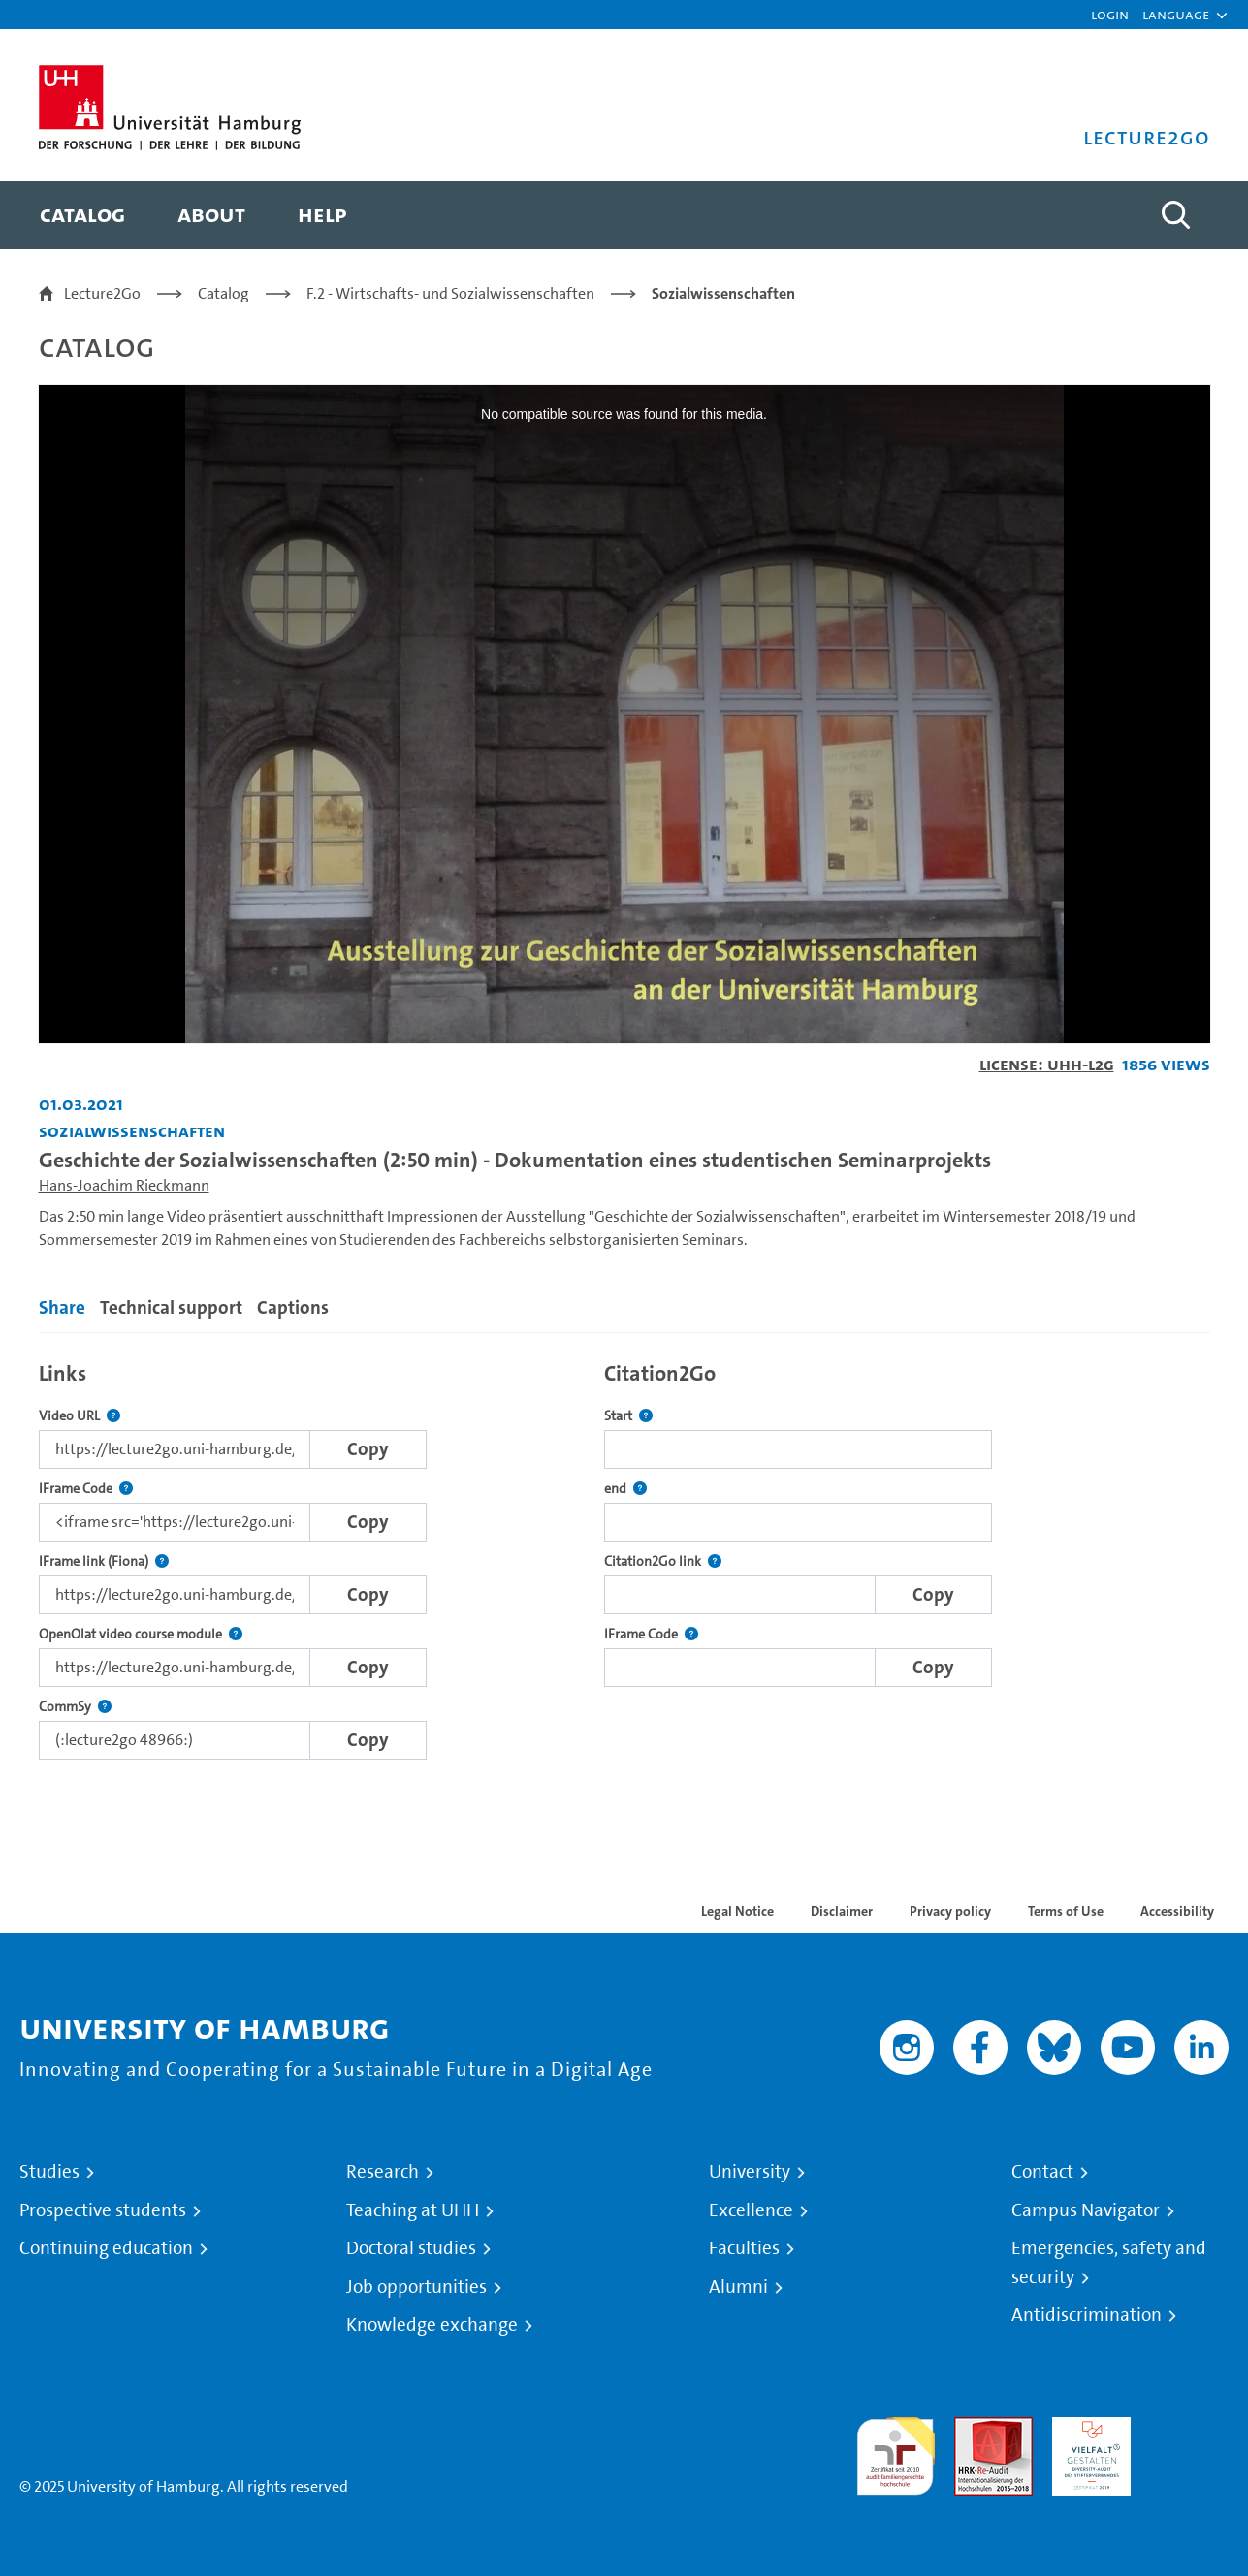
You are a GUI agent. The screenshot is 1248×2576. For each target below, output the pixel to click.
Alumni (738, 2287)
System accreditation (1189, 2440)
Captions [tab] (293, 1307)
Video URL (79, 1416)
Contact (1042, 2171)
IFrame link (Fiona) (104, 1561)
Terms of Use (1066, 1911)
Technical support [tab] (171, 1307)
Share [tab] (62, 1307)
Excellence (751, 2210)
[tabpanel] (624, 1555)
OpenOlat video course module (140, 1634)
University (749, 2171)
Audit (972, 2428)
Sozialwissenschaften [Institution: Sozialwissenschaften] (132, 1131)
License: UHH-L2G (1046, 1064)
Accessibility (1177, 1911)
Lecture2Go (102, 293)
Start (628, 1416)
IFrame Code (86, 1489)
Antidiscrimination (1086, 2315)
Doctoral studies (411, 2248)
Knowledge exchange (432, 2324)
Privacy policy (950, 1911)
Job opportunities (416, 2287)
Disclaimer (842, 1911)
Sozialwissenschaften (723, 293)
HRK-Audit (1086, 2428)
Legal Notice (737, 1911)
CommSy (75, 1707)
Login (1110, 14)
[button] (1175, 14)
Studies (49, 2171)
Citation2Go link (662, 1561)
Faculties (744, 2248)
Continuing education (106, 2248)
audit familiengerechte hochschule (895, 2451)
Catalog (223, 293)
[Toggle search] (1176, 215)
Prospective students (102, 2210)
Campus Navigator (1085, 2210)
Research (382, 2171)
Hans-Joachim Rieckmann (124, 1185)
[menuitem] (82, 215)
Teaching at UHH (412, 2210)
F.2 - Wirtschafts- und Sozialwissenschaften (450, 293)
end (625, 1489)
